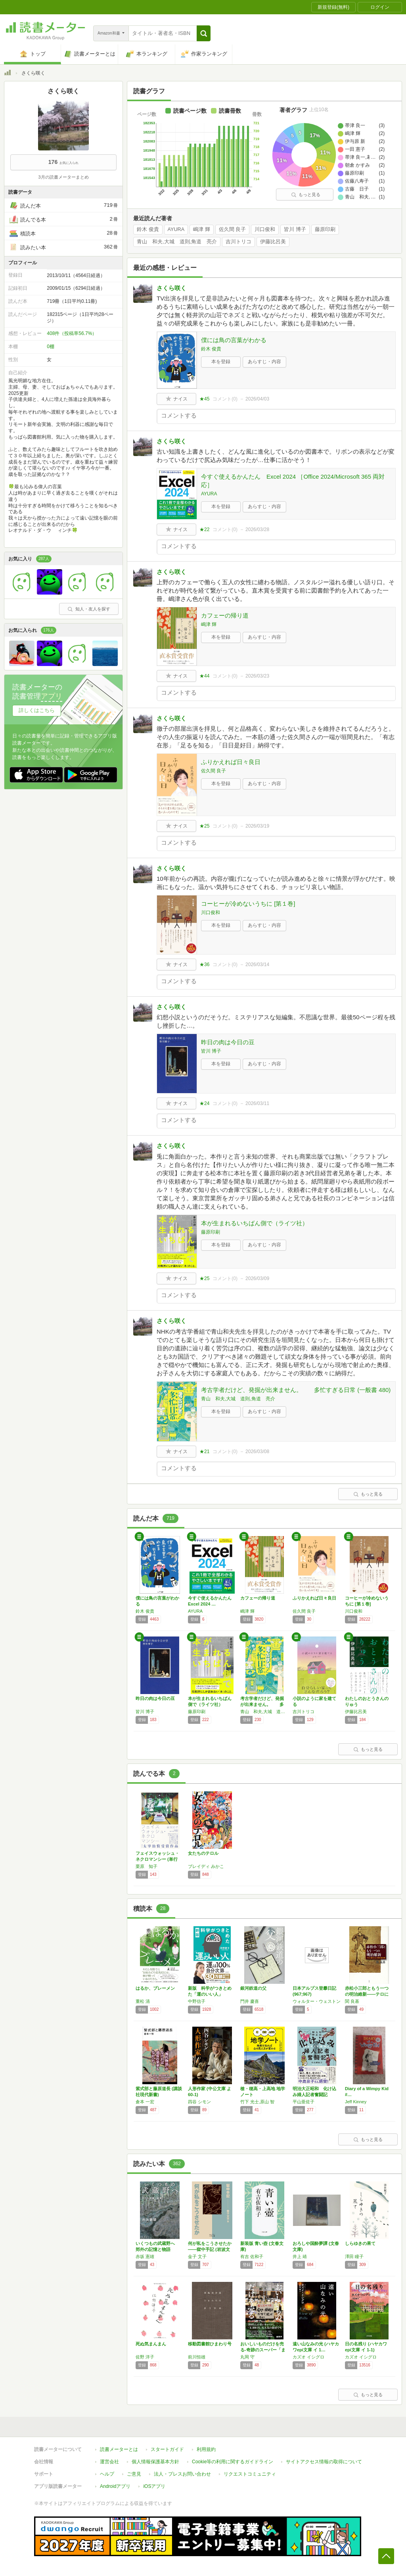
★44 (204, 676)
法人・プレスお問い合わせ (182, 2474)
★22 (204, 529)
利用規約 (206, 2449)
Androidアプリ (115, 2486)
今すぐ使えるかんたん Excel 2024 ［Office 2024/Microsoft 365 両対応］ (293, 480)
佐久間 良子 (232, 229)
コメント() (225, 399)
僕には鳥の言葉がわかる (233, 340)
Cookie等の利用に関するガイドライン (232, 2461)
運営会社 (109, 2461)
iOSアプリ (154, 2486)
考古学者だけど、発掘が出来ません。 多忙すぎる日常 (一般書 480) (296, 1389)
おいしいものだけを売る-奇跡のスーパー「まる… (262, 2349)
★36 (204, 964)
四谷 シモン (199, 2101)
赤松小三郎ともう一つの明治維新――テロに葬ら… (367, 1994)
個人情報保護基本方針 (155, 2461)
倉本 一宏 (145, 2101)
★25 (204, 826)
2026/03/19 (257, 826)
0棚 (50, 346)
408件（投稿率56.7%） (72, 333)
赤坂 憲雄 (145, 2256)
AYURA (176, 229)
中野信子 (196, 2001)
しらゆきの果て (360, 2243)
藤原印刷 (325, 229)
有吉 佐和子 (251, 2256)
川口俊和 (265, 229)
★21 (204, 1451)
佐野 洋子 (145, 2357)
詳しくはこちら (37, 710)
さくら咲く (171, 288)
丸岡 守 (247, 2357)
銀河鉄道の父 (253, 1988)
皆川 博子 (295, 229)
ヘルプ (107, 2474)
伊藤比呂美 (273, 242)
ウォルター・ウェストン (317, 2001)
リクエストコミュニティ (250, 2474)
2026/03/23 (257, 676)
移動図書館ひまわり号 (210, 2343)
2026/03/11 (257, 1103)
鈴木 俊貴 (148, 229)
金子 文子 (197, 2256)
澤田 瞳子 (354, 2256)
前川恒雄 (196, 2357)
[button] (204, 33)
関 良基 (352, 2001)
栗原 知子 (146, 1866)
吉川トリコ (238, 242)
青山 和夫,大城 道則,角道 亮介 (177, 242)
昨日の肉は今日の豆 (228, 1042)
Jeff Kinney (355, 2101)
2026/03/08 (257, 1451)
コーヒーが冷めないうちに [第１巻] (248, 903)
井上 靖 (300, 2256)
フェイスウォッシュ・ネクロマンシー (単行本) (157, 1859)
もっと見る (305, 194)
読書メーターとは (119, 2449)
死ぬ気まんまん (151, 2343)
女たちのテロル (203, 1853)
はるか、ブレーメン (155, 1988)
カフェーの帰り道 (225, 615)
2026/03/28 (257, 529)
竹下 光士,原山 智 (257, 2101)
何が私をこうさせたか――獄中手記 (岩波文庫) (210, 2249)
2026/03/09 (257, 1278)
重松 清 (143, 2001)
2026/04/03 (257, 399)
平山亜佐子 (303, 2101)
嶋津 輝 (201, 229)
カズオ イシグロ (308, 2357)
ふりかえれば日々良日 (230, 762)
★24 (204, 1103)
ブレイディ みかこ (206, 1866)
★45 (204, 399)
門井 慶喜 (249, 2001)
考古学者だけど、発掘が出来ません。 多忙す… (262, 1704)
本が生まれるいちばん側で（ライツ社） (254, 1223)
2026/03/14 (257, 964)
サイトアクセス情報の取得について (324, 2461)
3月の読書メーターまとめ (63, 177)
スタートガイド (167, 2449)
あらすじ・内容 (264, 361)
